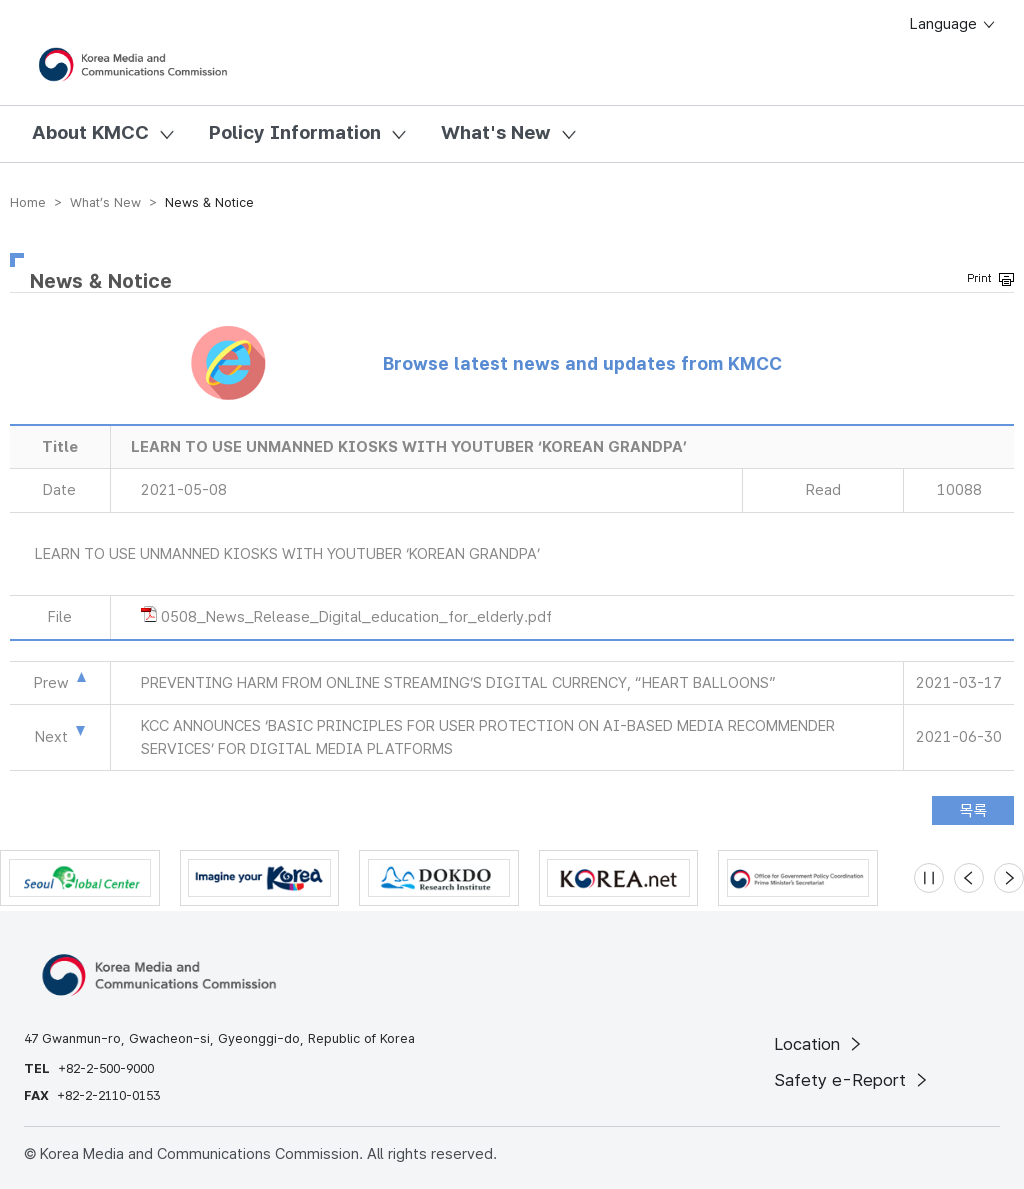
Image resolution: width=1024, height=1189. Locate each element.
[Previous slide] (969, 878)
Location (819, 1044)
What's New (496, 132)
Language (953, 24)
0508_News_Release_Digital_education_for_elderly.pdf (356, 617)
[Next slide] (1009, 878)
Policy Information (295, 132)
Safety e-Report (852, 1080)
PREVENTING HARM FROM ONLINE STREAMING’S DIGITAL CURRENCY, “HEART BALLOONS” (458, 683)
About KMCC (90, 132)
